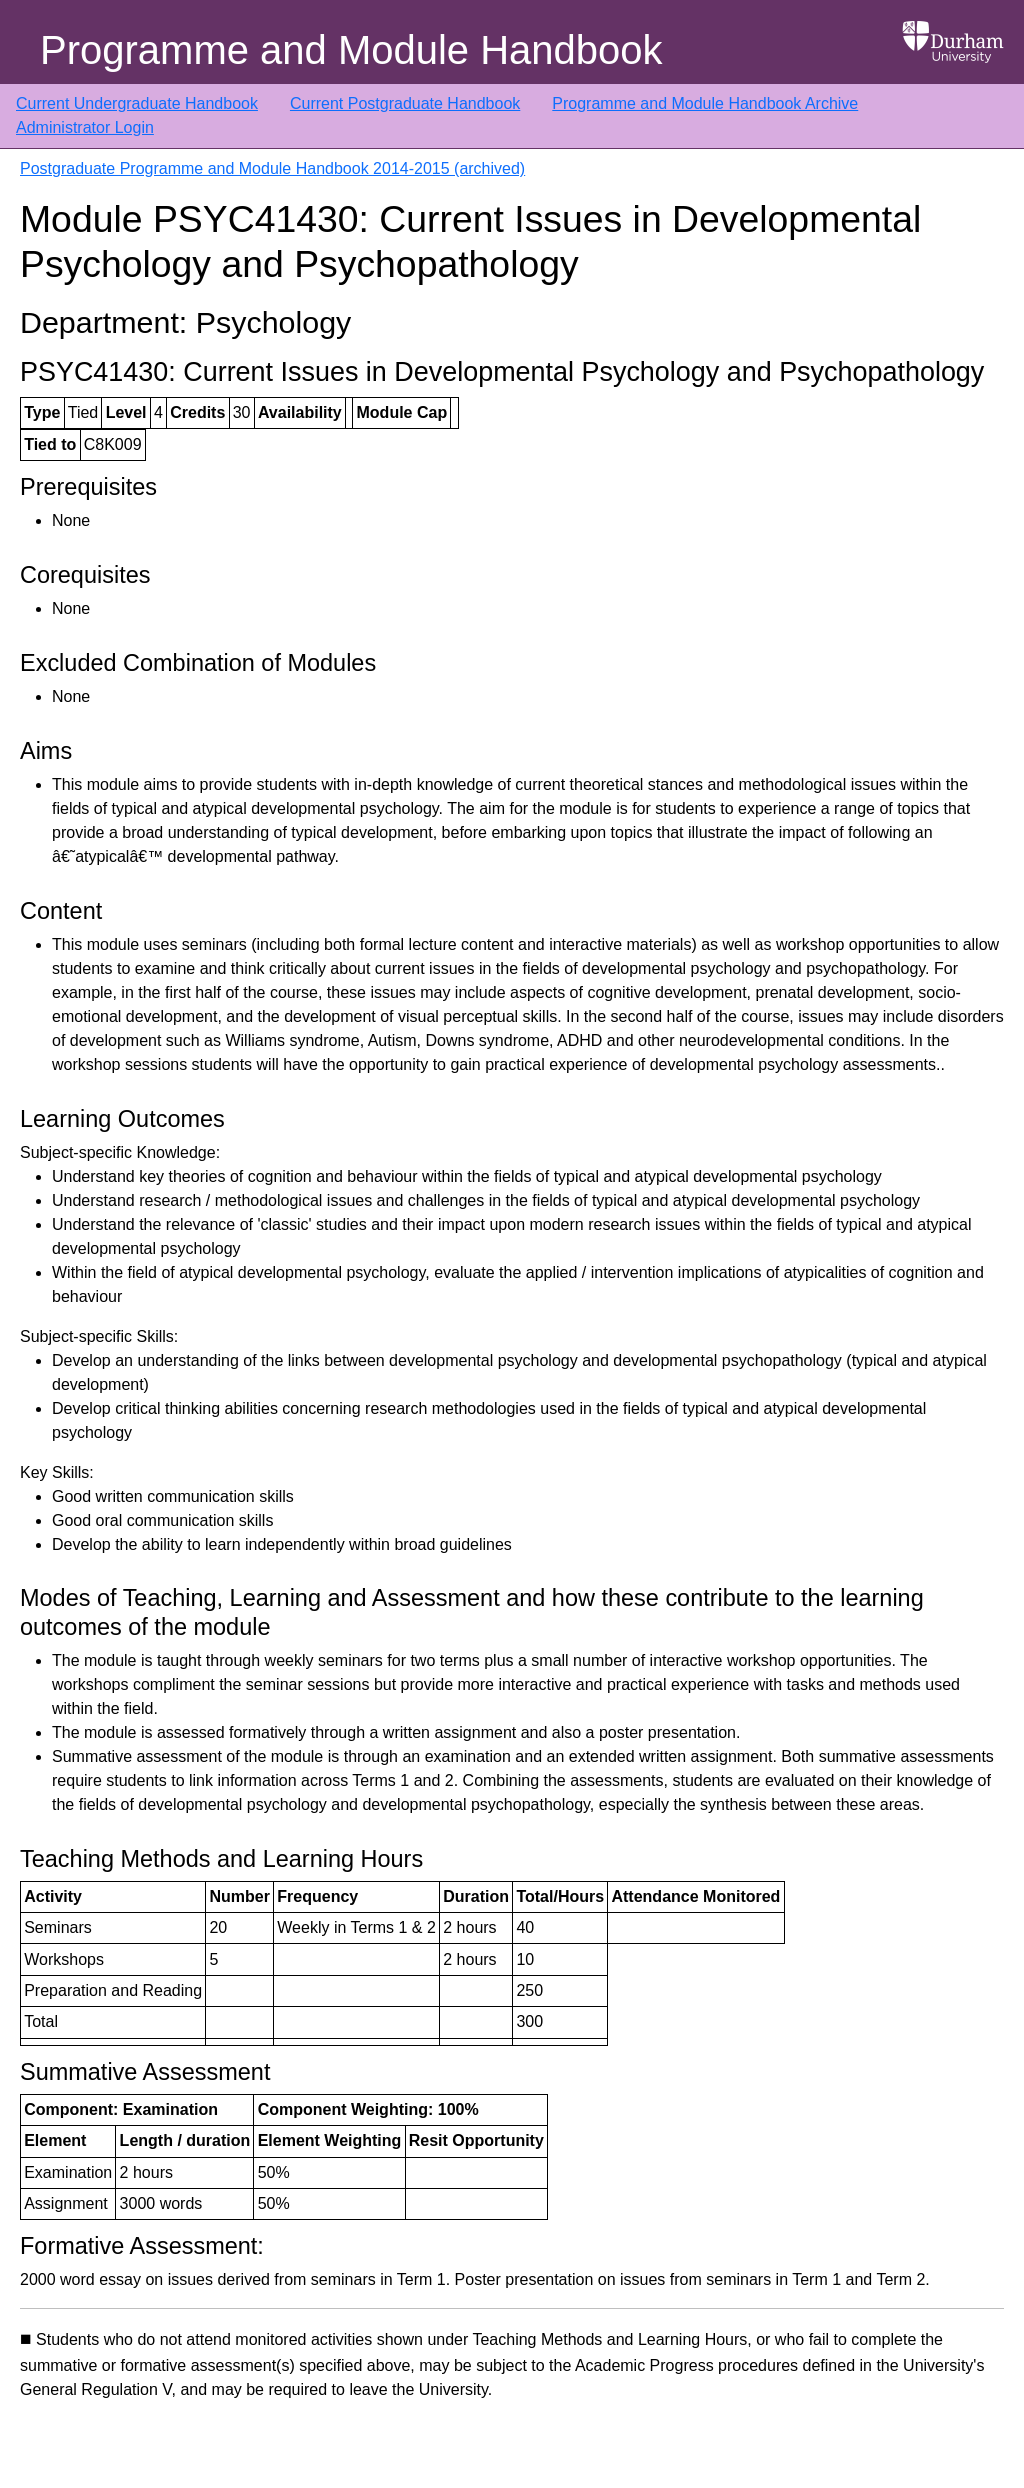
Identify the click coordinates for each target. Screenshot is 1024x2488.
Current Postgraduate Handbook (405, 103)
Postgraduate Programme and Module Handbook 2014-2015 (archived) (272, 168)
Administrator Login (85, 127)
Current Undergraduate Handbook (137, 103)
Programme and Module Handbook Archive (705, 103)
